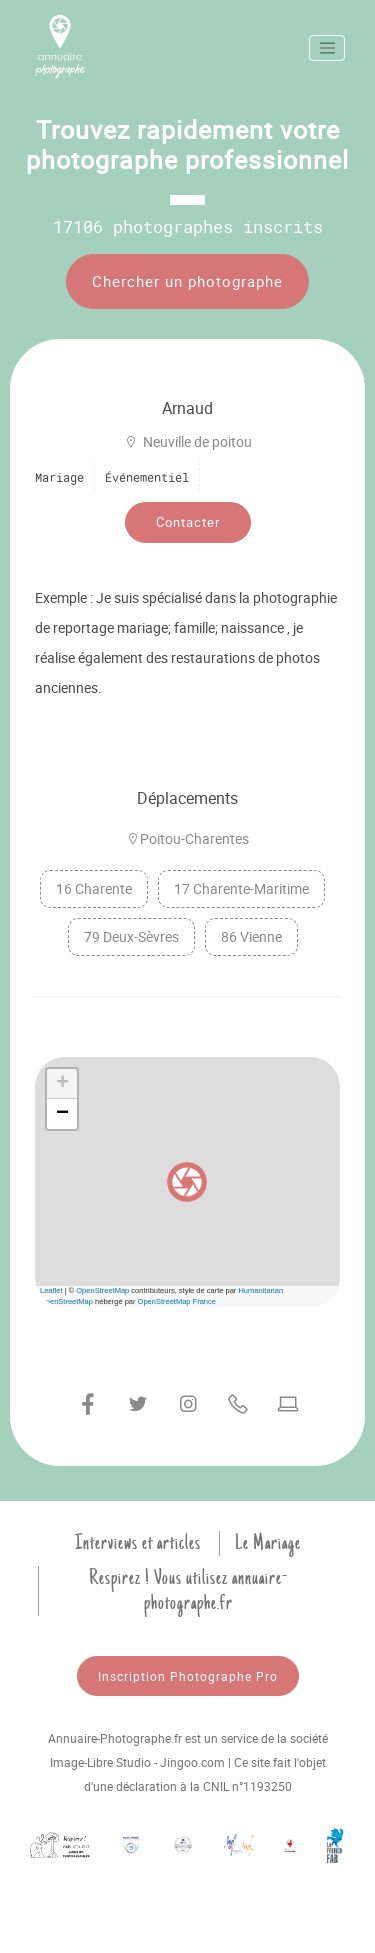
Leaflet (51, 1290)
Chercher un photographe (187, 281)
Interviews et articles (138, 1543)
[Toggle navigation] (327, 48)
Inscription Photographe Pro (188, 1676)
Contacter (188, 522)
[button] (187, 1182)
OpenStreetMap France (177, 1301)
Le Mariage (268, 1543)
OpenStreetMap (102, 1290)
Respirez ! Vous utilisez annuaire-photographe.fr (188, 1590)
